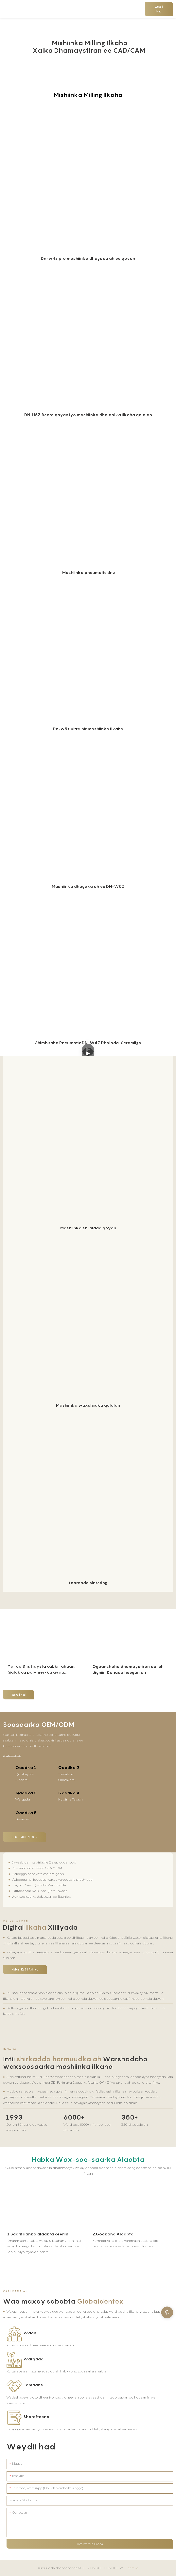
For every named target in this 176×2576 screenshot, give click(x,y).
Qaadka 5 (26, 1812)
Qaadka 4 (68, 1793)
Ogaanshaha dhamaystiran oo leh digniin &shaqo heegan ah (128, 1669)
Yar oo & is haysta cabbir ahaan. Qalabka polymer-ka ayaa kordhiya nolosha (41, 1669)
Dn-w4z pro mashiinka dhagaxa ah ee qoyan (88, 258)
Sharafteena (28, 2418)
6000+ (74, 2117)
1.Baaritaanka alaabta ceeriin (37, 2234)
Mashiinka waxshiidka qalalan (88, 1405)
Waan (21, 2334)
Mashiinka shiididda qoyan (88, 1228)
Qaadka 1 (25, 1767)
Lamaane (25, 2386)
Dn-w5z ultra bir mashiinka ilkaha (88, 729)
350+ (129, 2117)
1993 (14, 2117)
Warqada (25, 2360)
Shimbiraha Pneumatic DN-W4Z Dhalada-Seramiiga (88, 1042)
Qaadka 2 (68, 1767)
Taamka (131, 2568)
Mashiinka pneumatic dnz (88, 572)
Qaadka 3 (26, 1793)
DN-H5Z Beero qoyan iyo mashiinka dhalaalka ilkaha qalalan (88, 414)
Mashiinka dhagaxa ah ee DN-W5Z (88, 886)
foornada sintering (88, 1582)
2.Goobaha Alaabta (112, 2234)
